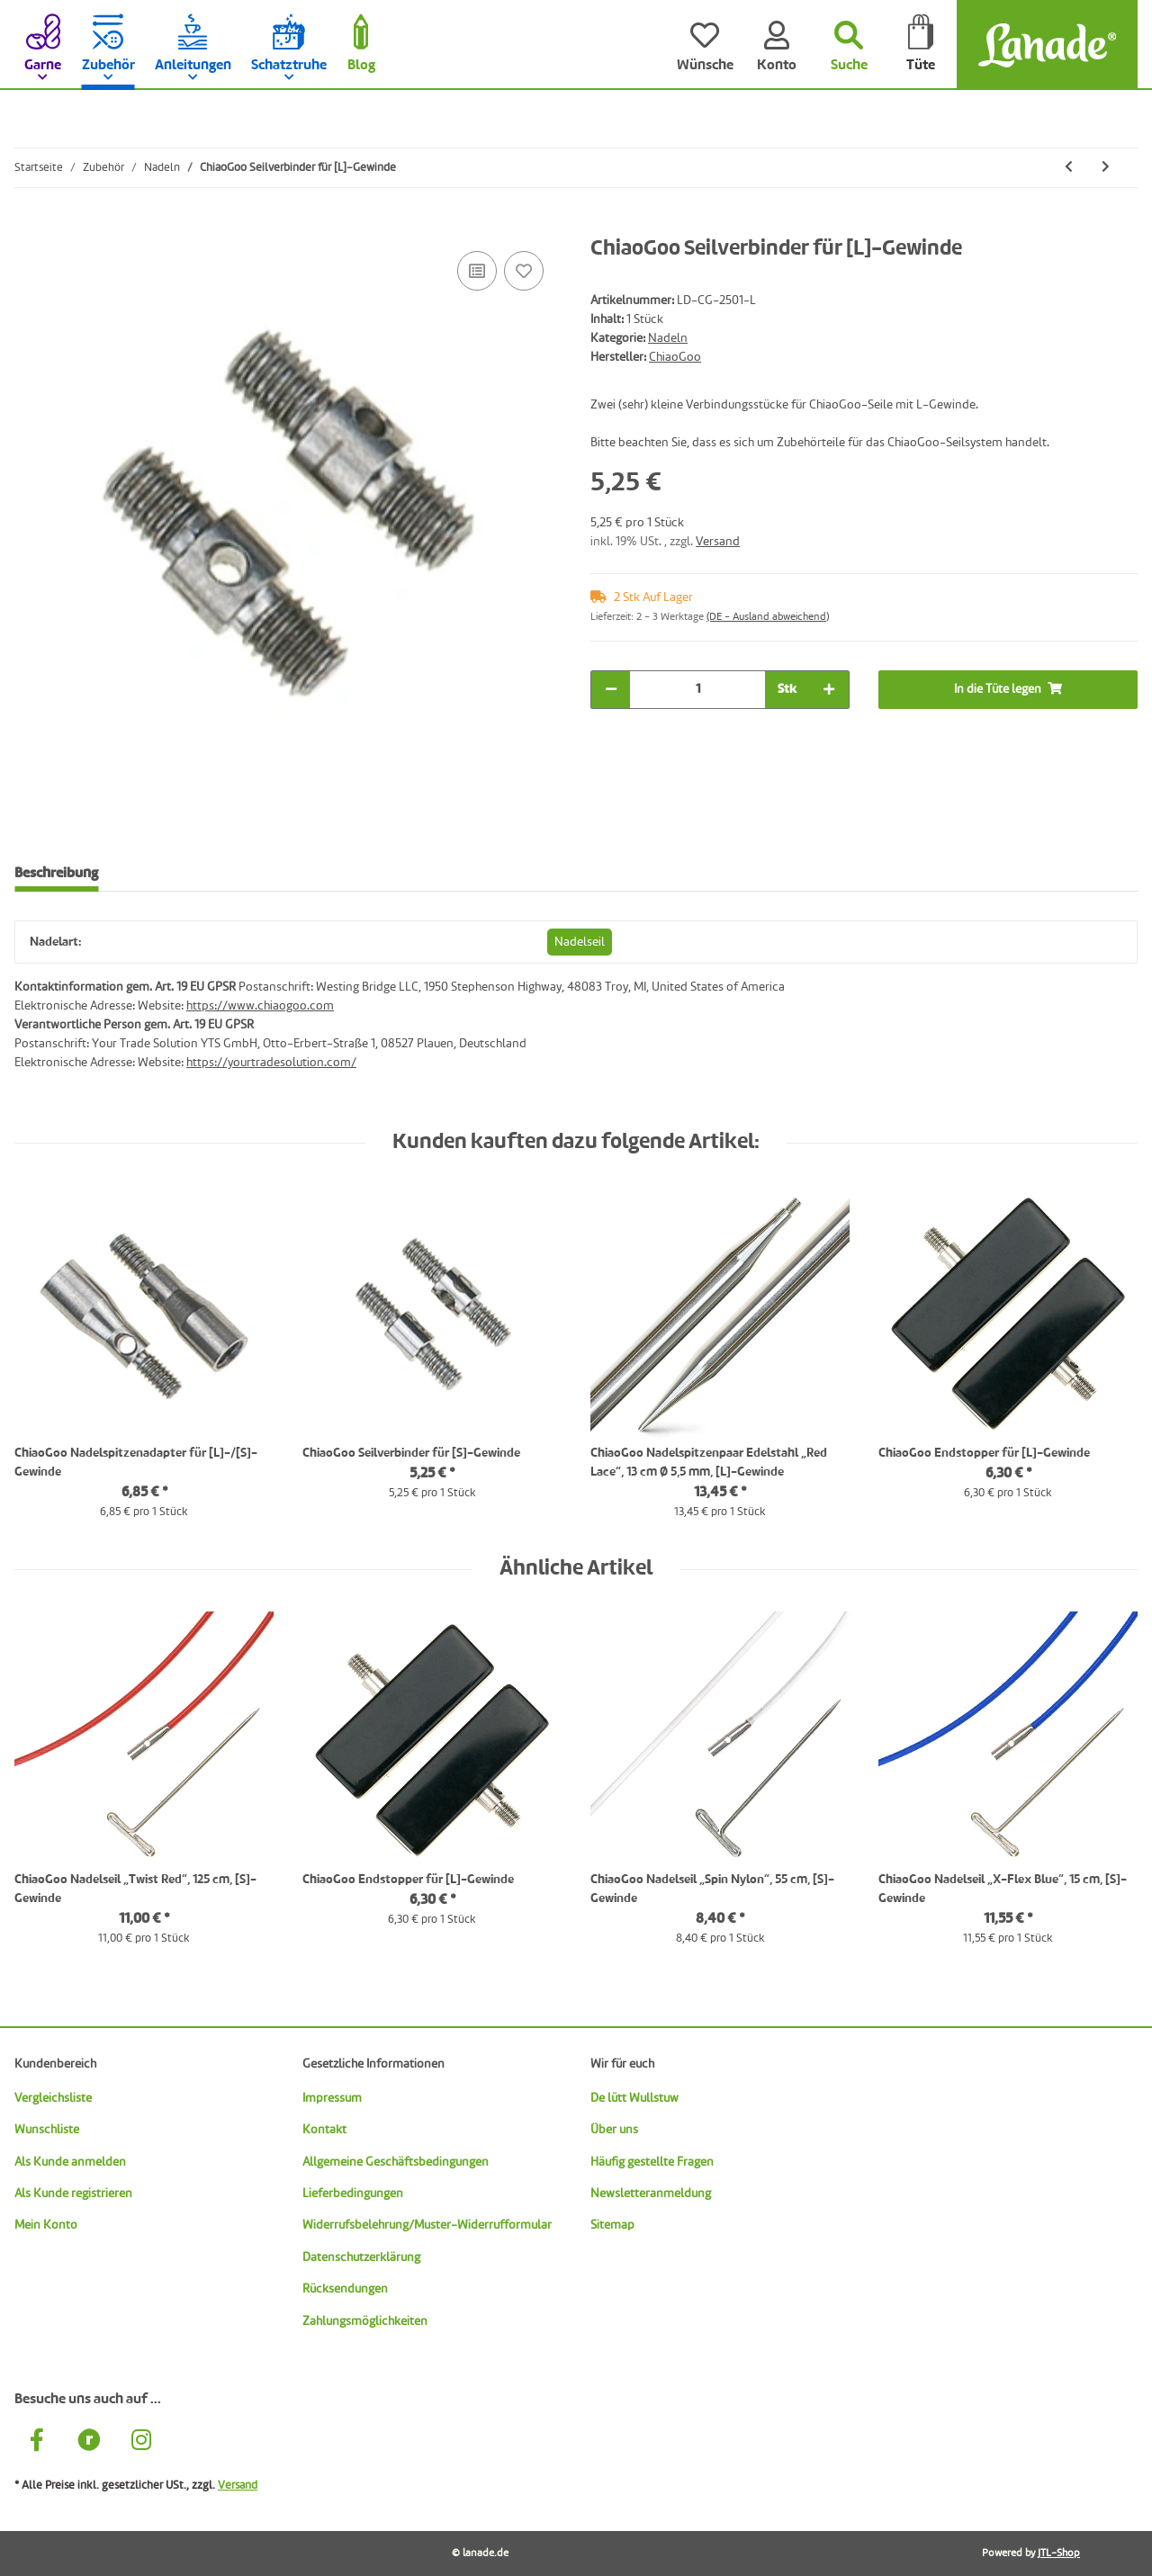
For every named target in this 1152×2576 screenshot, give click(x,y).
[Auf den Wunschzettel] (524, 271)
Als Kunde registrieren (73, 2193)
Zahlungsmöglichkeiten (365, 2321)
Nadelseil (579, 942)
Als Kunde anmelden (70, 2162)
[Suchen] (849, 45)
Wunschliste (46, 2129)
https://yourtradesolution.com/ (271, 1062)
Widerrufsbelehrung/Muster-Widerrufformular (427, 2225)
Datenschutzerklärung (361, 2257)
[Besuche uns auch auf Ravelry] (89, 2442)
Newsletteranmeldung (650, 2193)
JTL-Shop (1059, 2553)
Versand (718, 541)
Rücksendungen (345, 2289)
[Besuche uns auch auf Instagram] (141, 2442)
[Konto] (777, 45)
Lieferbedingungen (352, 2193)
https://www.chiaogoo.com (260, 1006)
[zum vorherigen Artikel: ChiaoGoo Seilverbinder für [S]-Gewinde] (1068, 167)
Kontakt (324, 2129)
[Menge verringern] (611, 689)
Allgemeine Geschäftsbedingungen (395, 2162)
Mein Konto (45, 2225)
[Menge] (697, 689)
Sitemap (612, 2225)
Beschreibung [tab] (56, 873)
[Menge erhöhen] (829, 689)
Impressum (332, 2098)
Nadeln (668, 338)
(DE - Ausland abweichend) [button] (767, 617)
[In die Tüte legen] (28, 227)
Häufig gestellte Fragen (652, 2162)
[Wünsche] (705, 45)
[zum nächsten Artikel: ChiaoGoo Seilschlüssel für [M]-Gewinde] (1105, 167)
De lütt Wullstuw (634, 2098)
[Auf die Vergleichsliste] (477, 271)
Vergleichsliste (53, 2098)
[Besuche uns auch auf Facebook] (36, 2442)
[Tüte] (921, 45)
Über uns (614, 2129)
